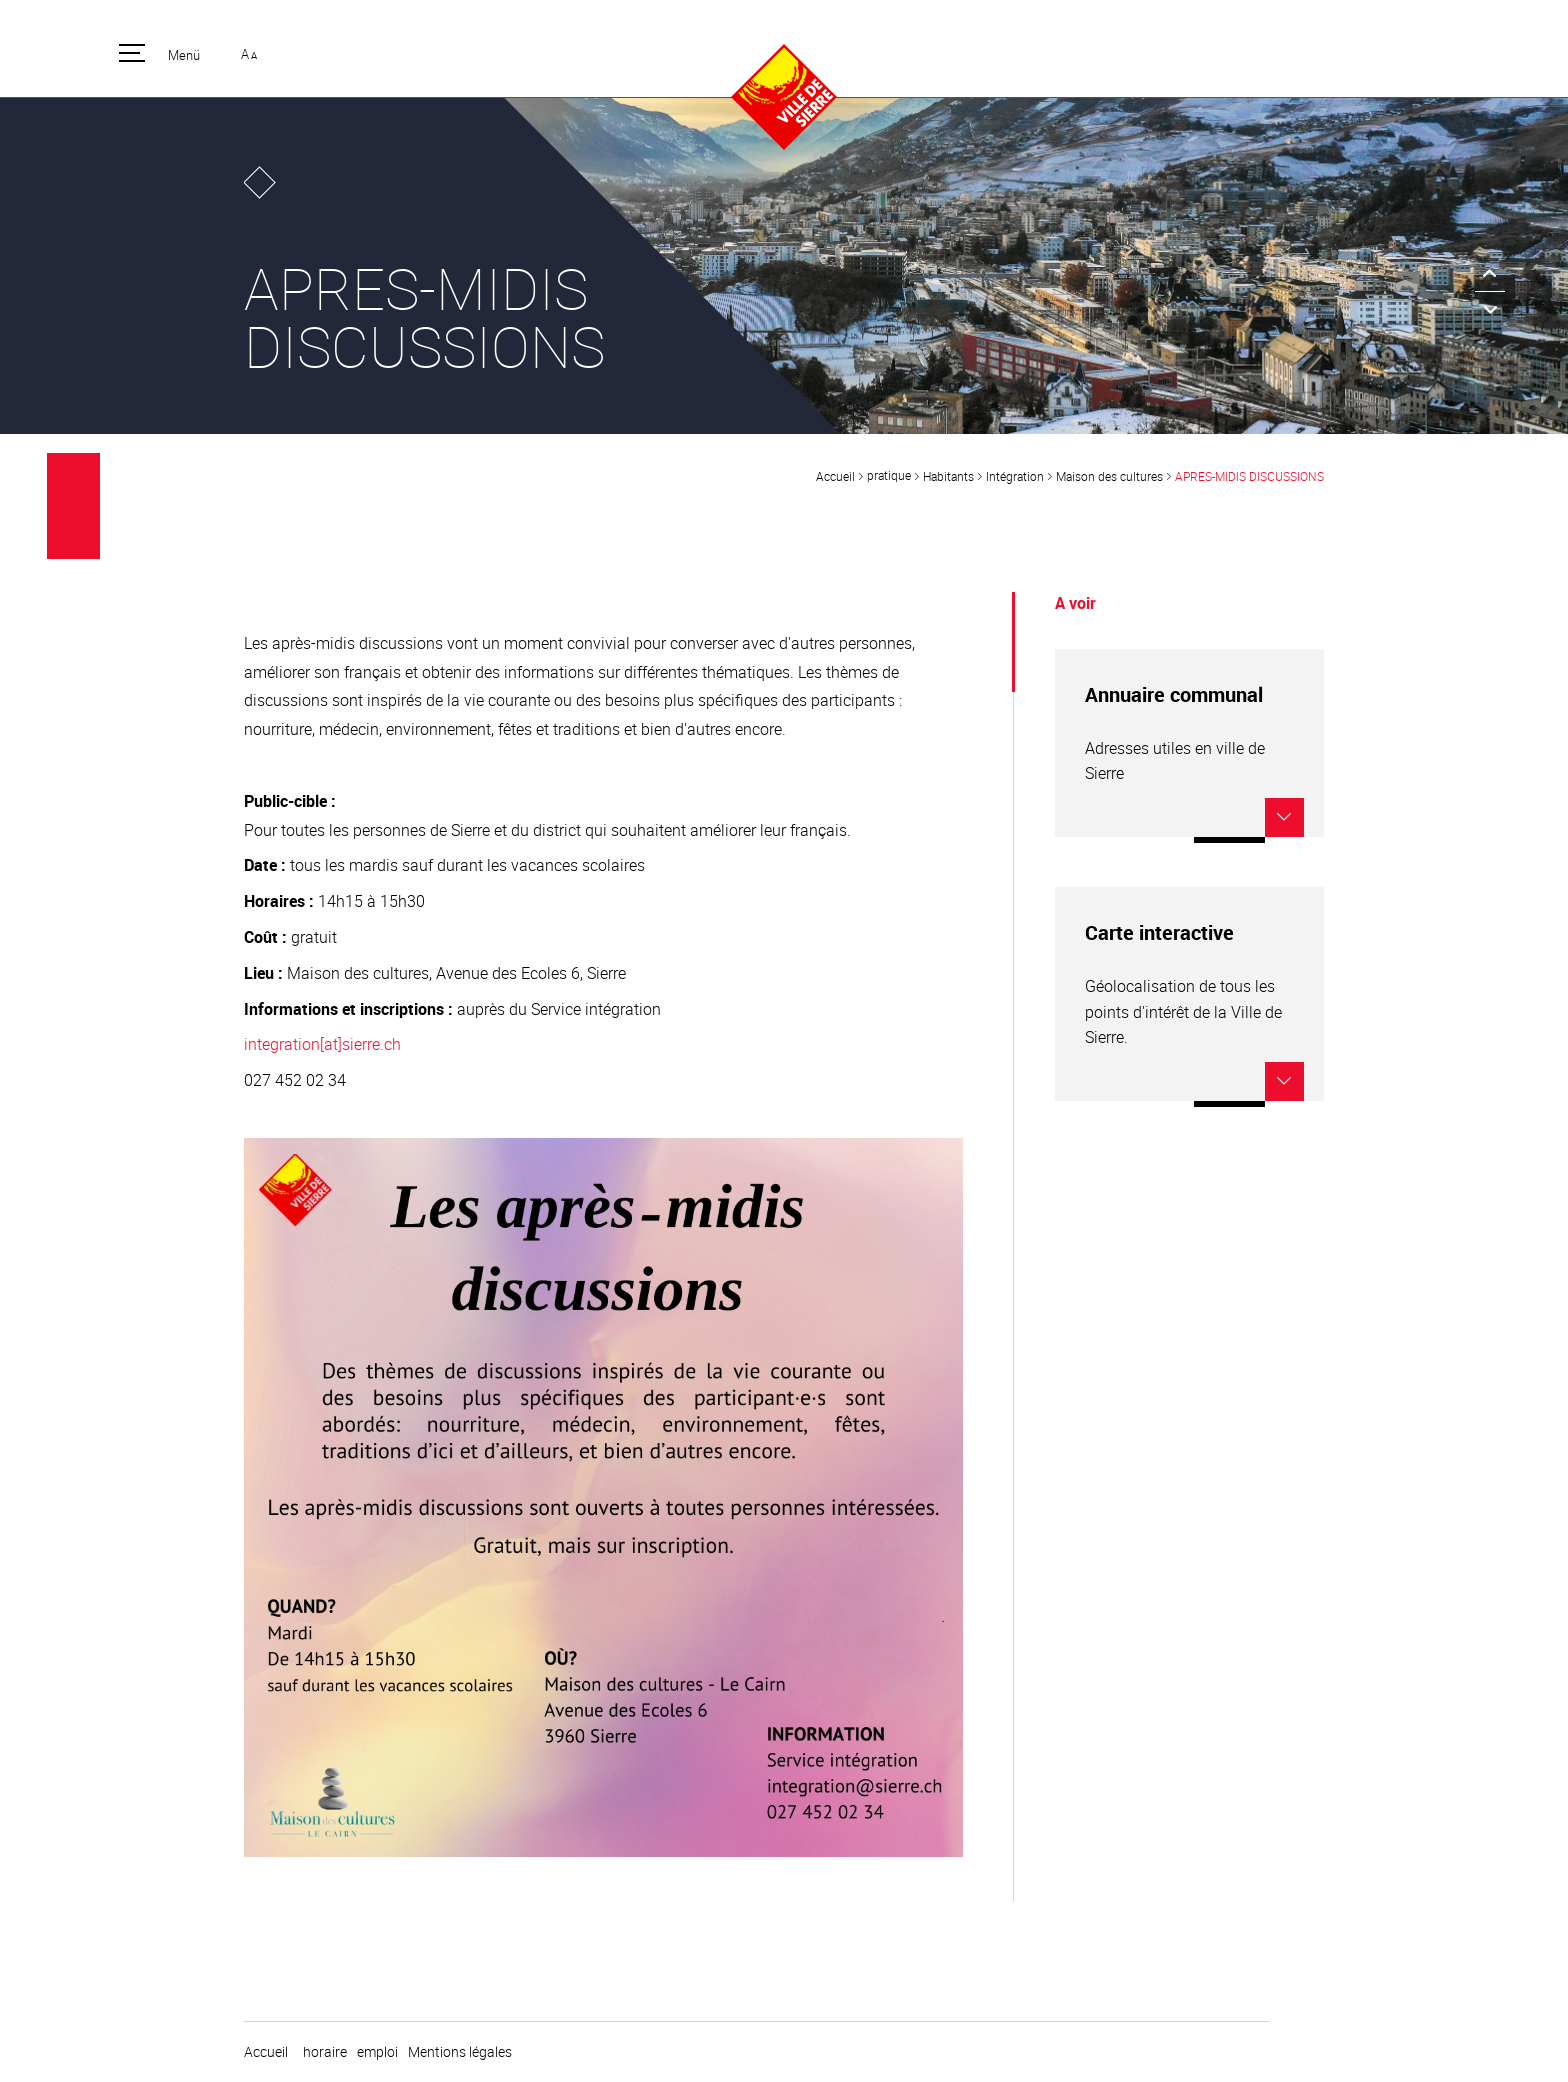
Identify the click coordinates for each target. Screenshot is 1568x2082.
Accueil (835, 476)
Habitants (948, 476)
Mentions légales (460, 2052)
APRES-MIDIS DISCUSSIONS (1249, 476)
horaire (325, 2052)
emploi (377, 2052)
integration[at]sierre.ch (322, 1044)
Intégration (1015, 476)
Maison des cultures (1109, 476)
